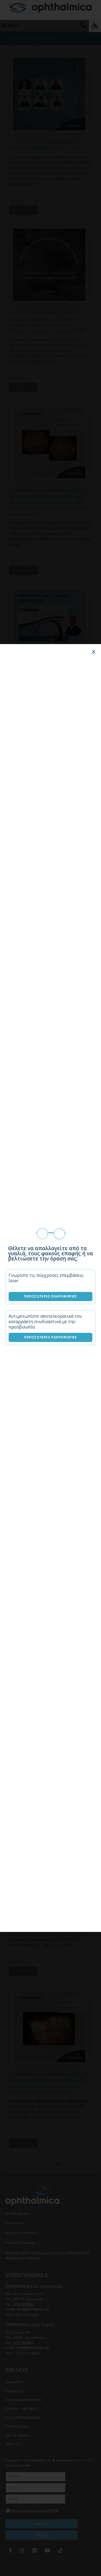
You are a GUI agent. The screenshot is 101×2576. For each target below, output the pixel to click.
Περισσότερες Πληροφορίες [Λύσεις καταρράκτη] (50, 1337)
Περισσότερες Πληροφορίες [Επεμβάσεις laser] (50, 1296)
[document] (50, 1288)
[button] (94, 651)
